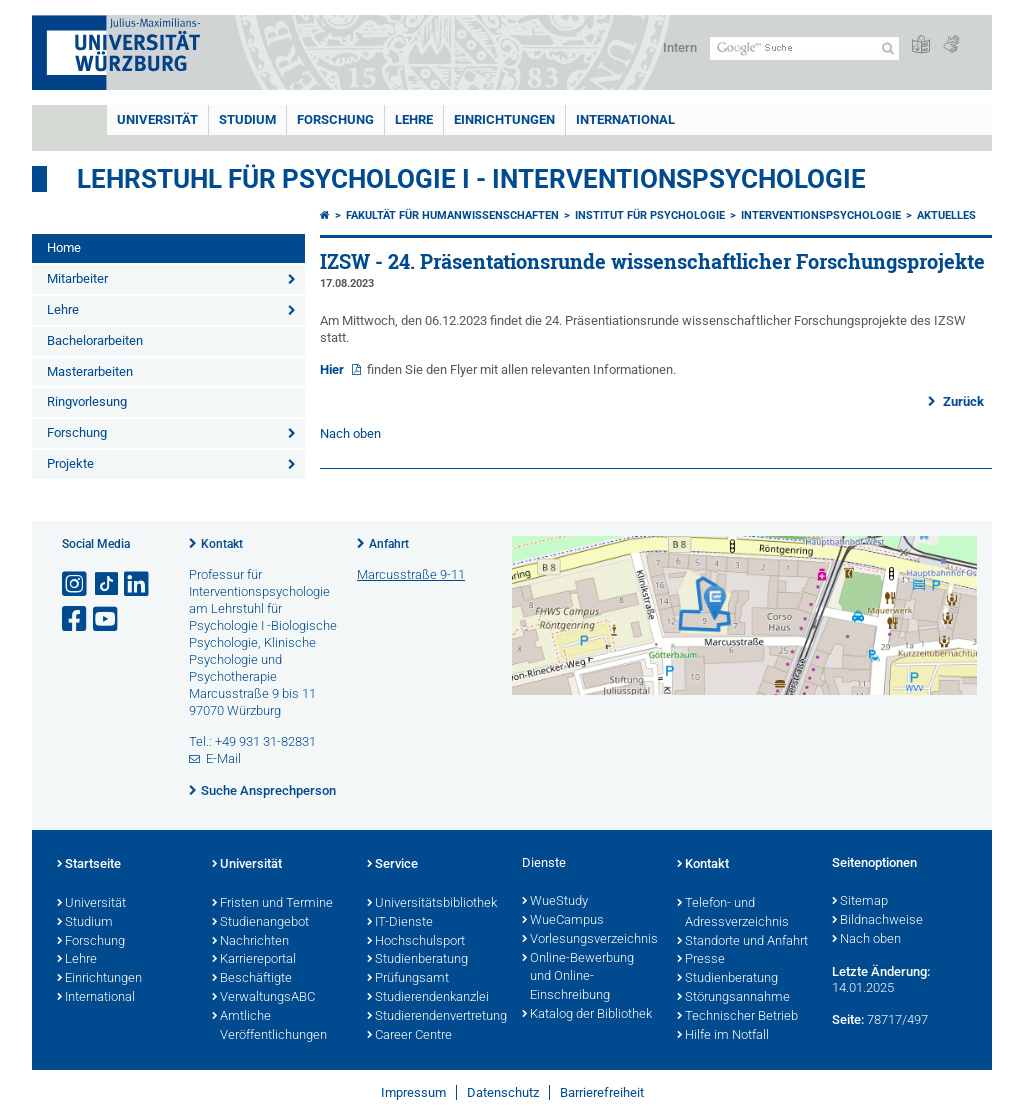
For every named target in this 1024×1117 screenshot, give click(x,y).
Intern (680, 47)
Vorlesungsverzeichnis (589, 940)
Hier (333, 369)
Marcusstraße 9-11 (411, 574)
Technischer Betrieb (737, 1017)
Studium (247, 119)
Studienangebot (260, 923)
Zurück (962, 401)
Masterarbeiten (90, 371)
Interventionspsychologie (821, 215)
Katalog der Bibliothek (587, 1015)
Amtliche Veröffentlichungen (269, 1026)
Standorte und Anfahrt (742, 942)
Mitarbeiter (77, 278)
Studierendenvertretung (434, 1017)
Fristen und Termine (272, 904)
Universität (157, 119)
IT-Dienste (400, 923)
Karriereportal (254, 960)
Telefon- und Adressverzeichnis (733, 913)
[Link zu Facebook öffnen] (76, 619)
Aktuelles (946, 215)
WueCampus (563, 921)
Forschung (335, 119)
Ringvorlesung (87, 401)
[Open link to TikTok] (107, 584)
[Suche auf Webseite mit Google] (804, 48)
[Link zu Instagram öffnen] (76, 584)
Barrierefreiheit (602, 1092)
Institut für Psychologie (650, 215)
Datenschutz (503, 1092)
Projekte (70, 463)
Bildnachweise (877, 921)
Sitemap (860, 902)
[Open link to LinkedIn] (138, 584)
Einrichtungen (504, 119)
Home (64, 247)
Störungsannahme (733, 998)
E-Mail (223, 758)
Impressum (413, 1092)
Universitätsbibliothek (432, 904)
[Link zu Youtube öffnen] (107, 619)
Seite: (848, 1019)
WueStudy (555, 902)
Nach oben (350, 433)
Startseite (89, 865)
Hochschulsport (416, 942)
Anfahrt (389, 544)
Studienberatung (417, 960)
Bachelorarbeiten (95, 340)
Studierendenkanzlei (428, 998)
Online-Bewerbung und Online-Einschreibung (578, 978)
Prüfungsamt (408, 979)
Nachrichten (250, 942)
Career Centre (409, 1036)
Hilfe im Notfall (723, 1036)
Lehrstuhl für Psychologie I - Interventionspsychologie (471, 179)
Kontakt (222, 544)
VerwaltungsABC (263, 998)
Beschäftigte (252, 979)
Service (392, 865)
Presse (701, 960)
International (625, 119)
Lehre (414, 119)
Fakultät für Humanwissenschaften (452, 215)
